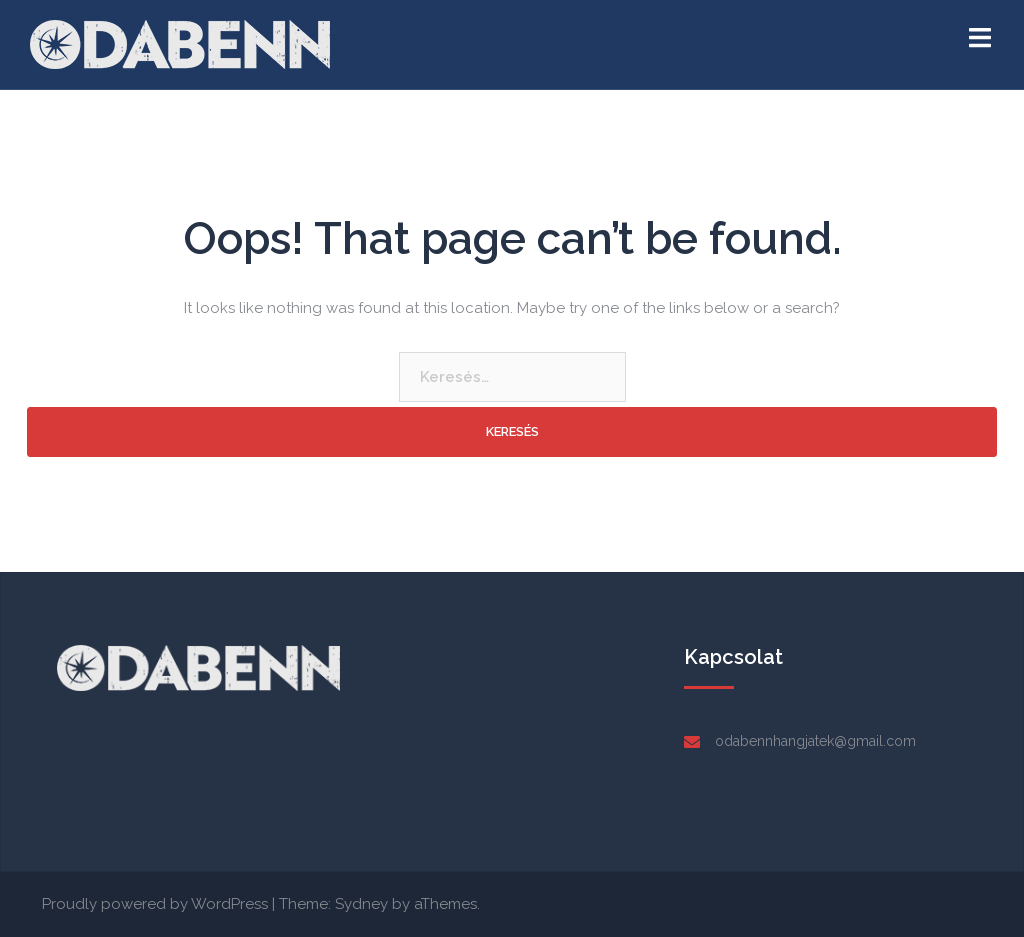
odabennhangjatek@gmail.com (815, 741)
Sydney (361, 904)
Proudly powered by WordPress (155, 904)
